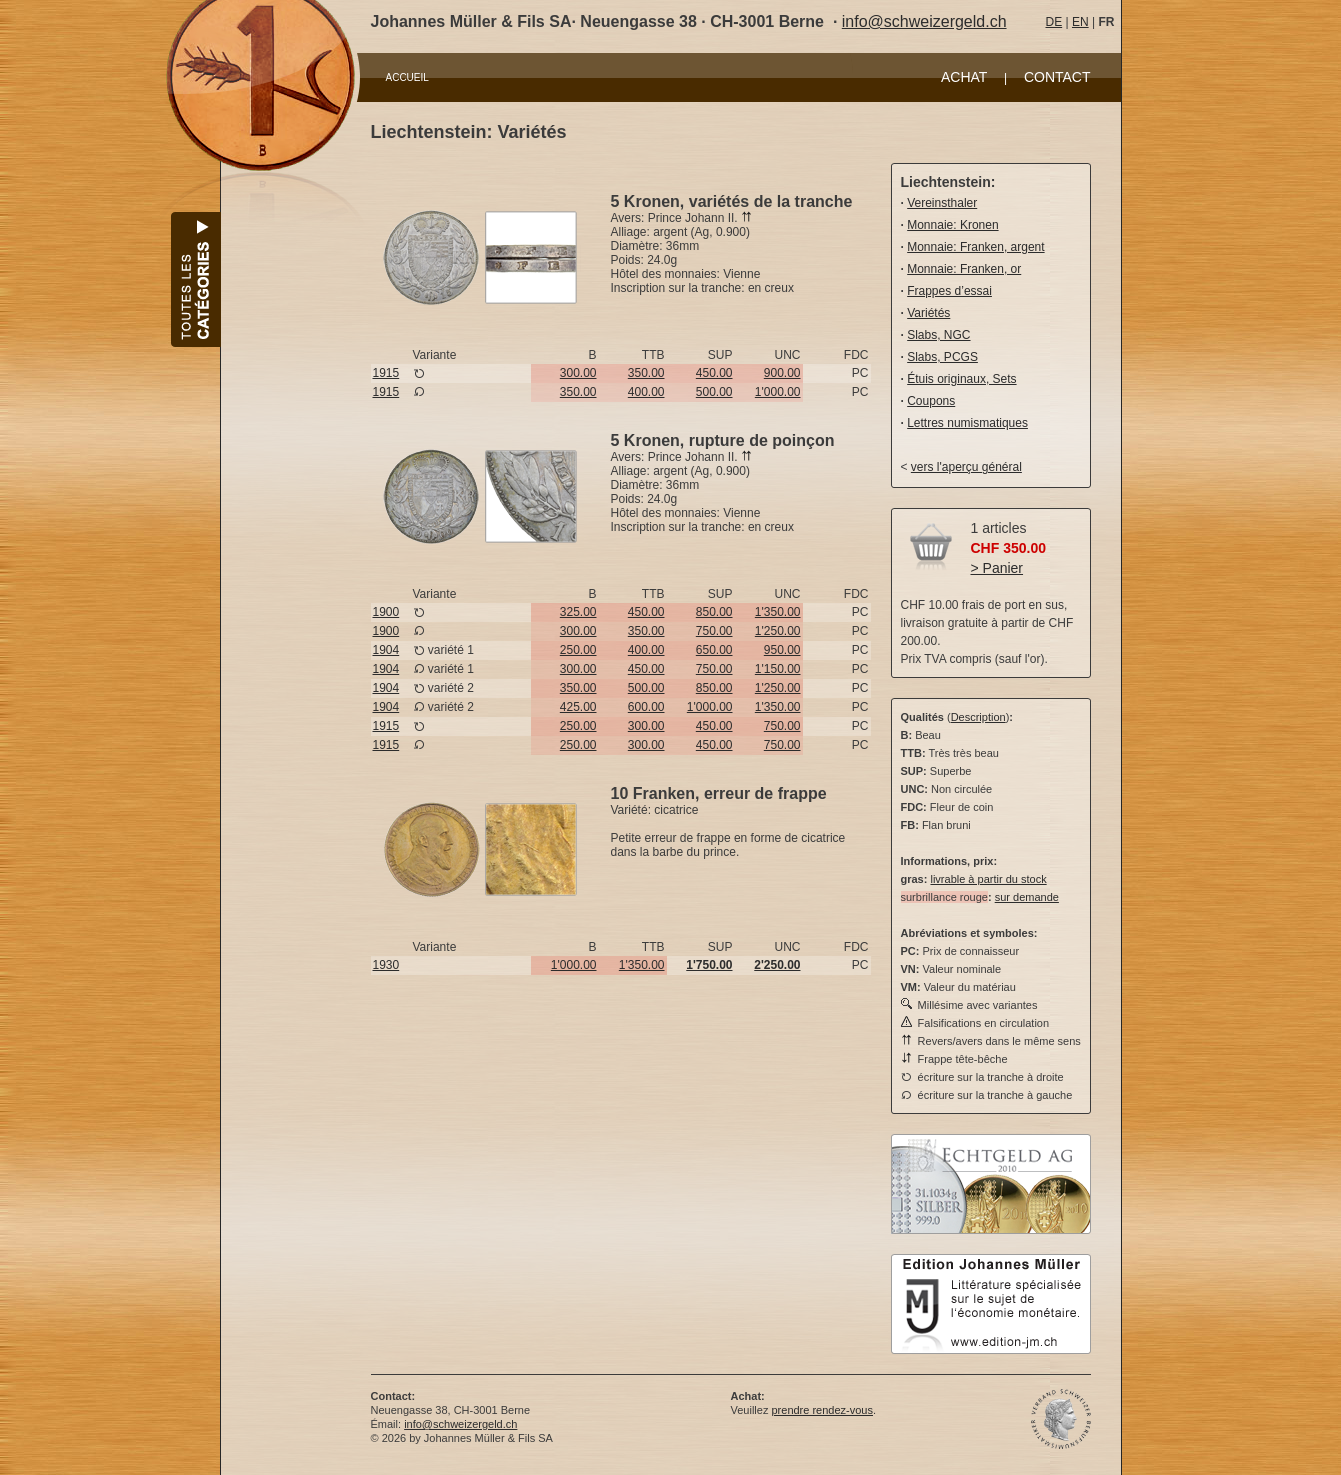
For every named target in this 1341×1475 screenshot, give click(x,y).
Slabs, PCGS (942, 357)
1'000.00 (778, 392)
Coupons (931, 401)
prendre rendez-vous (822, 1410)
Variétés (928, 313)
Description (978, 717)
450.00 (714, 373)
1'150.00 (778, 669)
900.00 (782, 373)
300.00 (578, 373)
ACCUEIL (407, 77)
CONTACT (1057, 77)
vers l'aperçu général (966, 467)
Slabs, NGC (938, 335)
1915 (386, 373)
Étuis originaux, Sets (961, 379)
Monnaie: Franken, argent (975, 247)
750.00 (714, 631)
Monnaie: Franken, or (964, 269)
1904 (386, 650)
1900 (386, 612)
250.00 (578, 650)
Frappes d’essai (949, 291)
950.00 (782, 650)
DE (1054, 22)
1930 (386, 965)
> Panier (997, 568)
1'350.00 (778, 612)
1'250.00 (778, 631)
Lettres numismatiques (967, 423)
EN (1080, 22)
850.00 (714, 612)
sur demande (1027, 897)
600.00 (646, 707)
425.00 (578, 707)
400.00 (646, 392)
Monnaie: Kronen (952, 225)
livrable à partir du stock (988, 879)
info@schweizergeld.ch (924, 21)
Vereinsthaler (942, 203)
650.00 (714, 650)
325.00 (578, 612)
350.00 (646, 373)
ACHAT (964, 77)
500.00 (714, 392)
